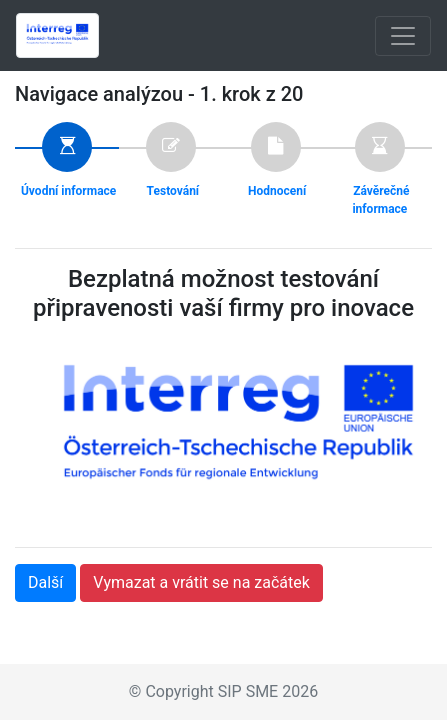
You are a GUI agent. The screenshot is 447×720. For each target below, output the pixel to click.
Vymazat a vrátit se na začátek (201, 582)
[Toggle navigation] (403, 36)
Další (45, 582)
